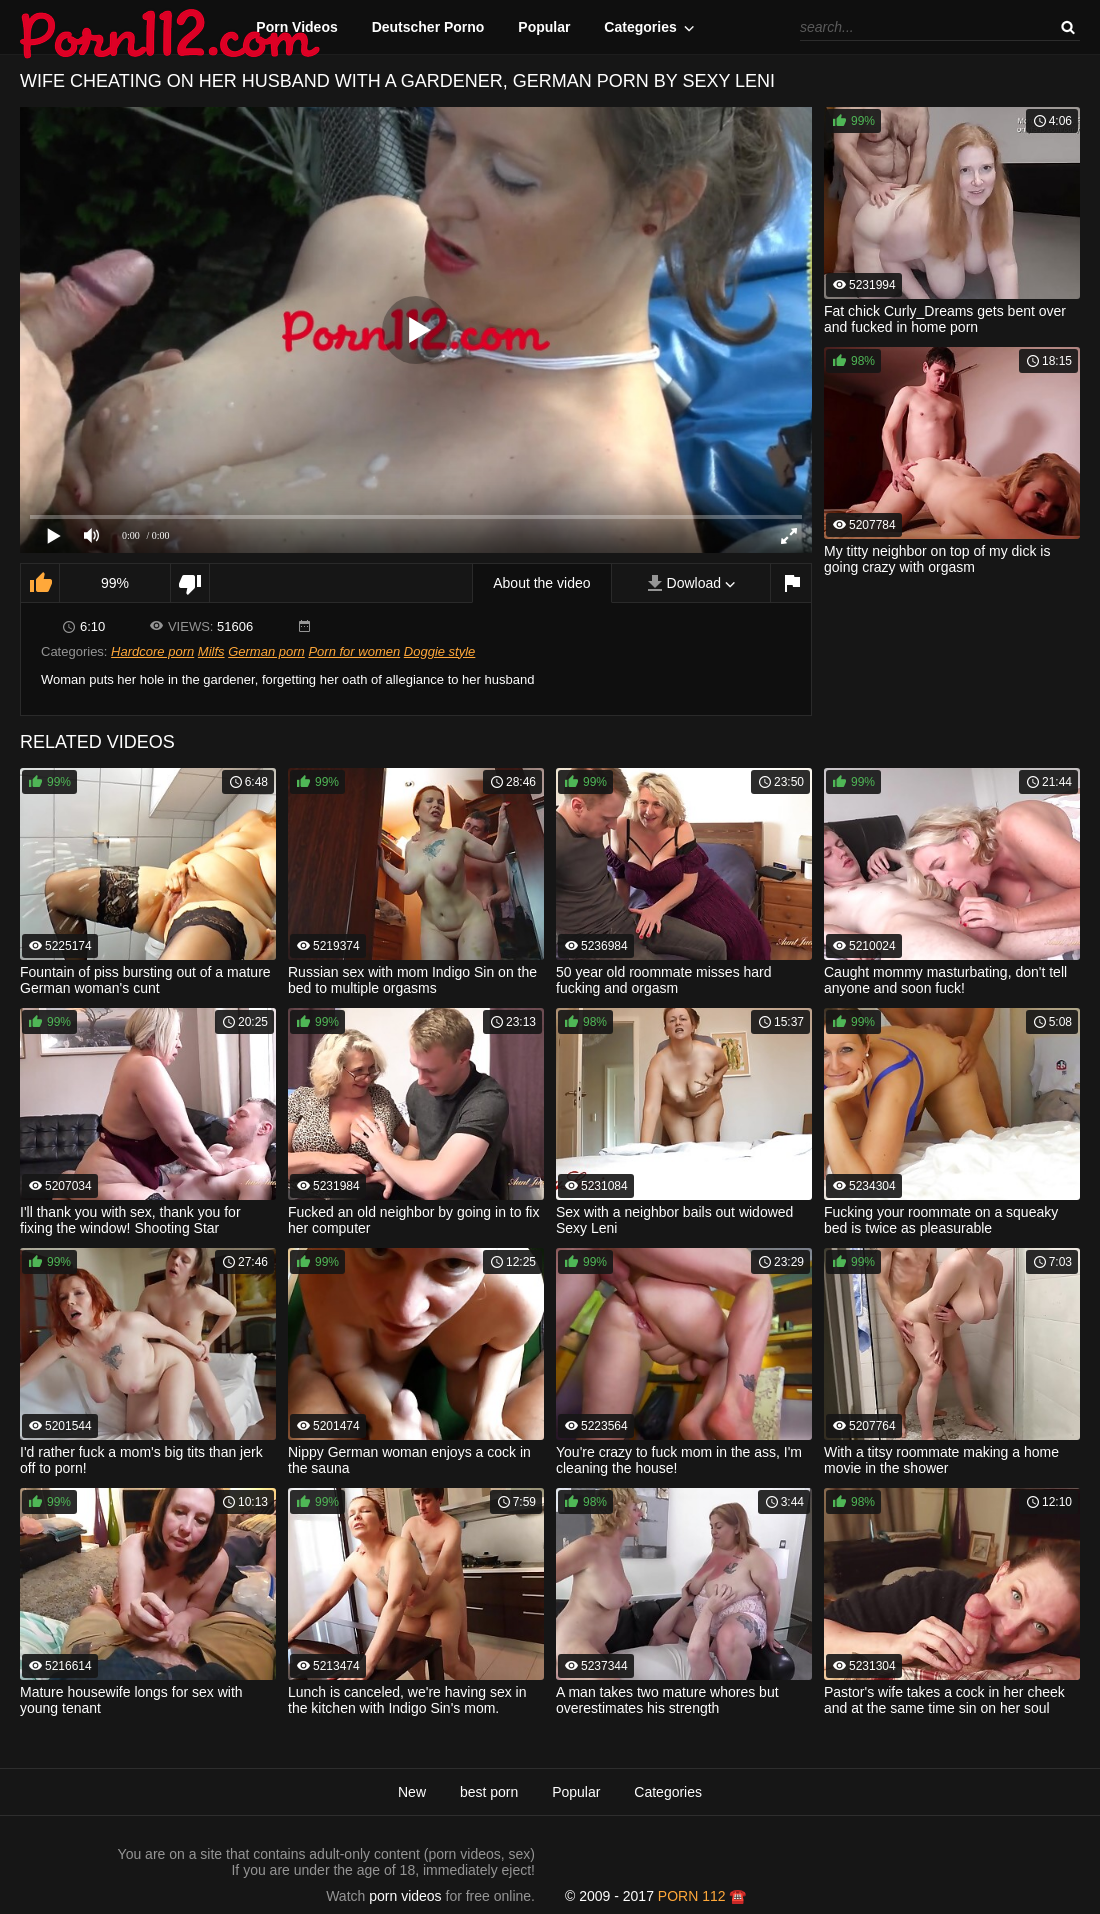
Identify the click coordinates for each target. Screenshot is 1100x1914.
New (412, 1792)
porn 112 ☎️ (702, 1896)
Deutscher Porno (428, 27)
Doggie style (440, 651)
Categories (640, 27)
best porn (489, 1792)
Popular (544, 27)
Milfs (211, 651)
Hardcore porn (152, 651)
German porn (266, 651)
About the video (541, 583)
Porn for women (354, 651)
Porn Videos (296, 27)
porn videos (405, 1896)
